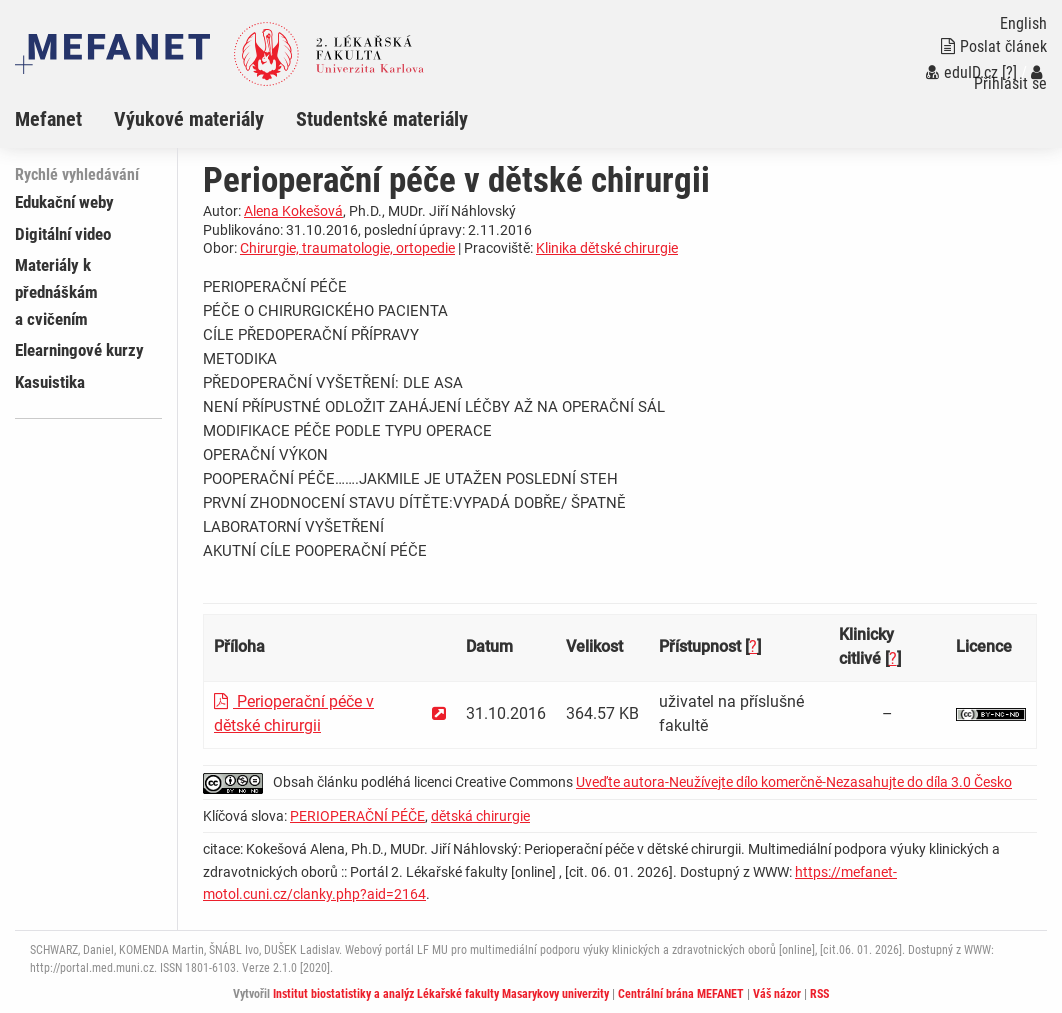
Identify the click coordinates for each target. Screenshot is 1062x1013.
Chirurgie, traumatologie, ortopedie (347, 248)
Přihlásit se (1010, 78)
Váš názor (777, 994)
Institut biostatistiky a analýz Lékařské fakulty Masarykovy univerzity (441, 994)
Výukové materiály (189, 119)
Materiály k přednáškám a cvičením (56, 292)
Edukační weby (64, 202)
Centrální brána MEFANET (681, 994)
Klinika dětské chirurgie (607, 248)
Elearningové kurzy (79, 350)
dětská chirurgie (480, 816)
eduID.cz (962, 72)
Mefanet (48, 119)
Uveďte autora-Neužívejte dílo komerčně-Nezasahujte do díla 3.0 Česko (794, 782)
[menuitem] (64, 119)
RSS (819, 994)
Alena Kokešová (293, 211)
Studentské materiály (382, 119)
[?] (1009, 72)
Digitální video (63, 234)
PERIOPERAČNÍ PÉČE (357, 816)
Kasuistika (50, 382)
